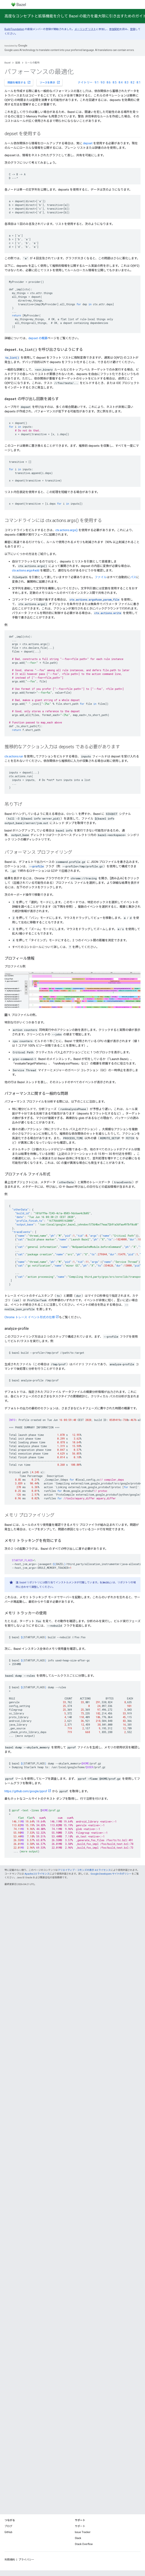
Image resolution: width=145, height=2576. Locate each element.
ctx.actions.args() (66, 530)
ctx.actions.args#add (25, 570)
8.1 (139, 82)
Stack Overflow (84, 2544)
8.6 (109, 82)
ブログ (8, 2526)
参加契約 (114, 29)
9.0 (103, 82)
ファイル (101, 577)
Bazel (7, 62)
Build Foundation (14, 29)
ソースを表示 (50, 82)
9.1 (97, 82)
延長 (17, 62)
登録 (132, 29)
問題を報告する (19, 82)
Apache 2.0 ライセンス (37, 1873)
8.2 (133, 82)
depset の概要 (38, 338)
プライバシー (26, 2559)
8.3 (127, 82)
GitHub (8, 2532)
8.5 (115, 82)
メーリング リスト (85, 29)
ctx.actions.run (13, 756)
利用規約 (9, 2559)
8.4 (121, 82)
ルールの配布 (32, 62)
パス (133, 577)
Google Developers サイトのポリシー (111, 1873)
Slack (78, 2538)
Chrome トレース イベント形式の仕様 (29, 1317)
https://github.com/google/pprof (25, 1791)
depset (87, 143)
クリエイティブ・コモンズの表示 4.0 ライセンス (84, 1870)
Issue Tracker (83, 2532)
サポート (80, 2526)
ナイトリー (85, 82)
